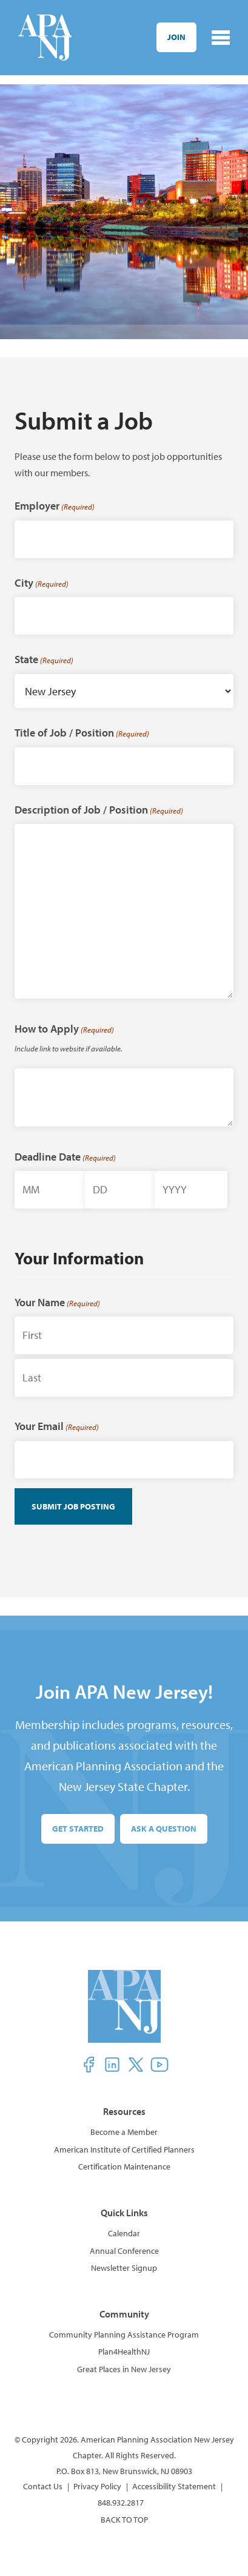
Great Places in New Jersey (124, 2369)
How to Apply (64, 1029)
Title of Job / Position (82, 733)
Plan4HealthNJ (124, 2351)
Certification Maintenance (124, 2166)
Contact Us (42, 2486)
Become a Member (124, 2131)
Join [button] (176, 37)
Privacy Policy (97, 2486)
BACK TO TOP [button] (124, 2519)
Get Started (78, 1828)
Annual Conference (124, 2250)
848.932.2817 (121, 2502)
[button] (88, 2064)
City (42, 583)
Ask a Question (163, 1828)
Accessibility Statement (174, 2486)
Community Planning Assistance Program (124, 2334)
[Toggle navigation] (221, 37)
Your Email (57, 1426)
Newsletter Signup (124, 2267)
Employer (55, 506)
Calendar (124, 2233)
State (44, 659)
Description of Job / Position (99, 810)
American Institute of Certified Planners (124, 2149)
